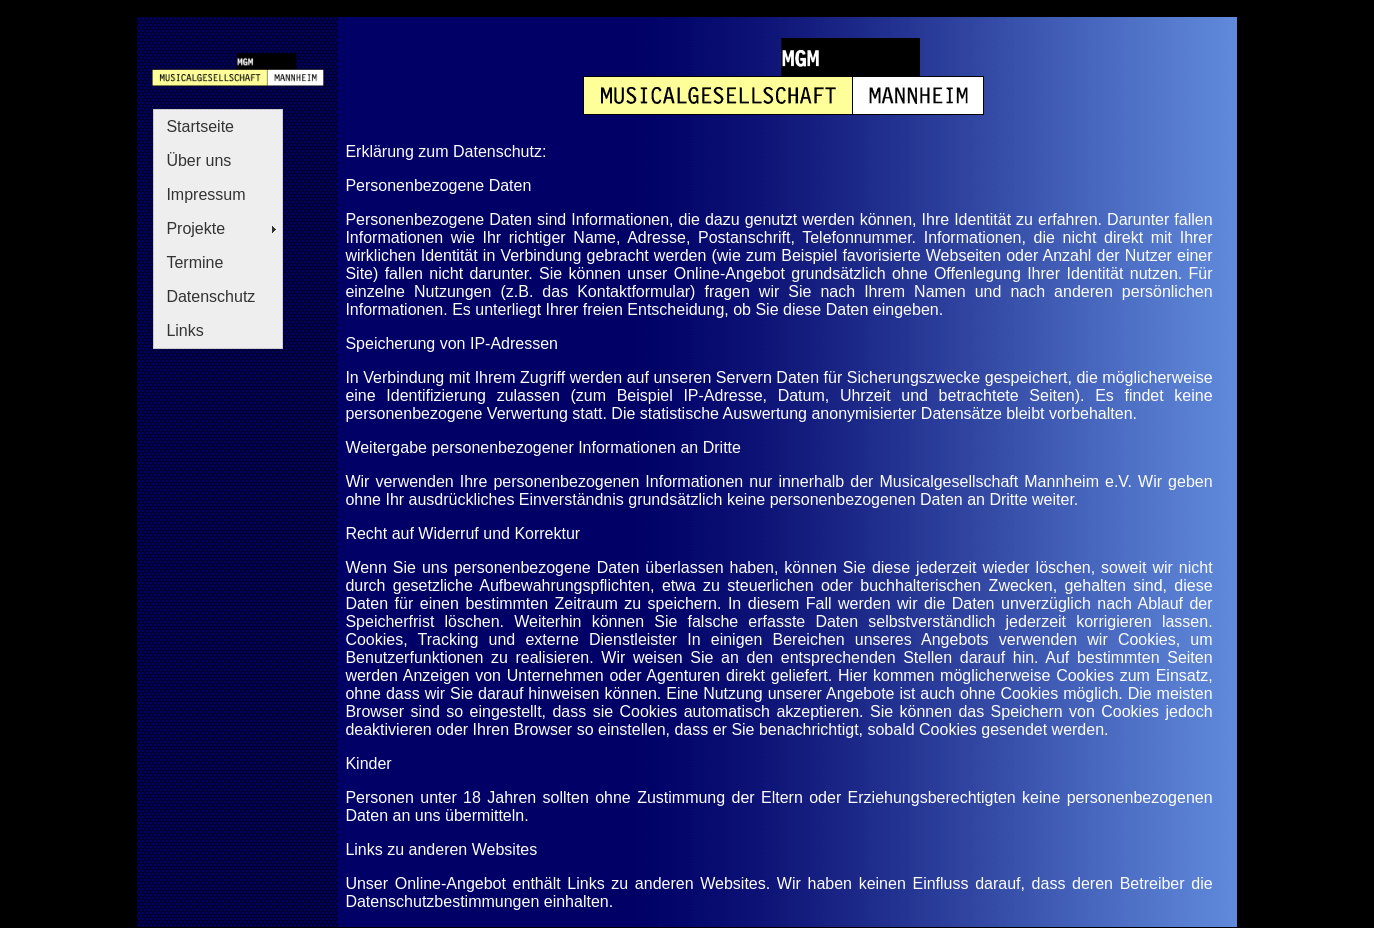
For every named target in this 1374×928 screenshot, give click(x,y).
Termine (194, 262)
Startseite (200, 126)
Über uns (198, 160)
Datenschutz (210, 296)
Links (184, 330)
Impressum (205, 194)
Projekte (195, 228)
